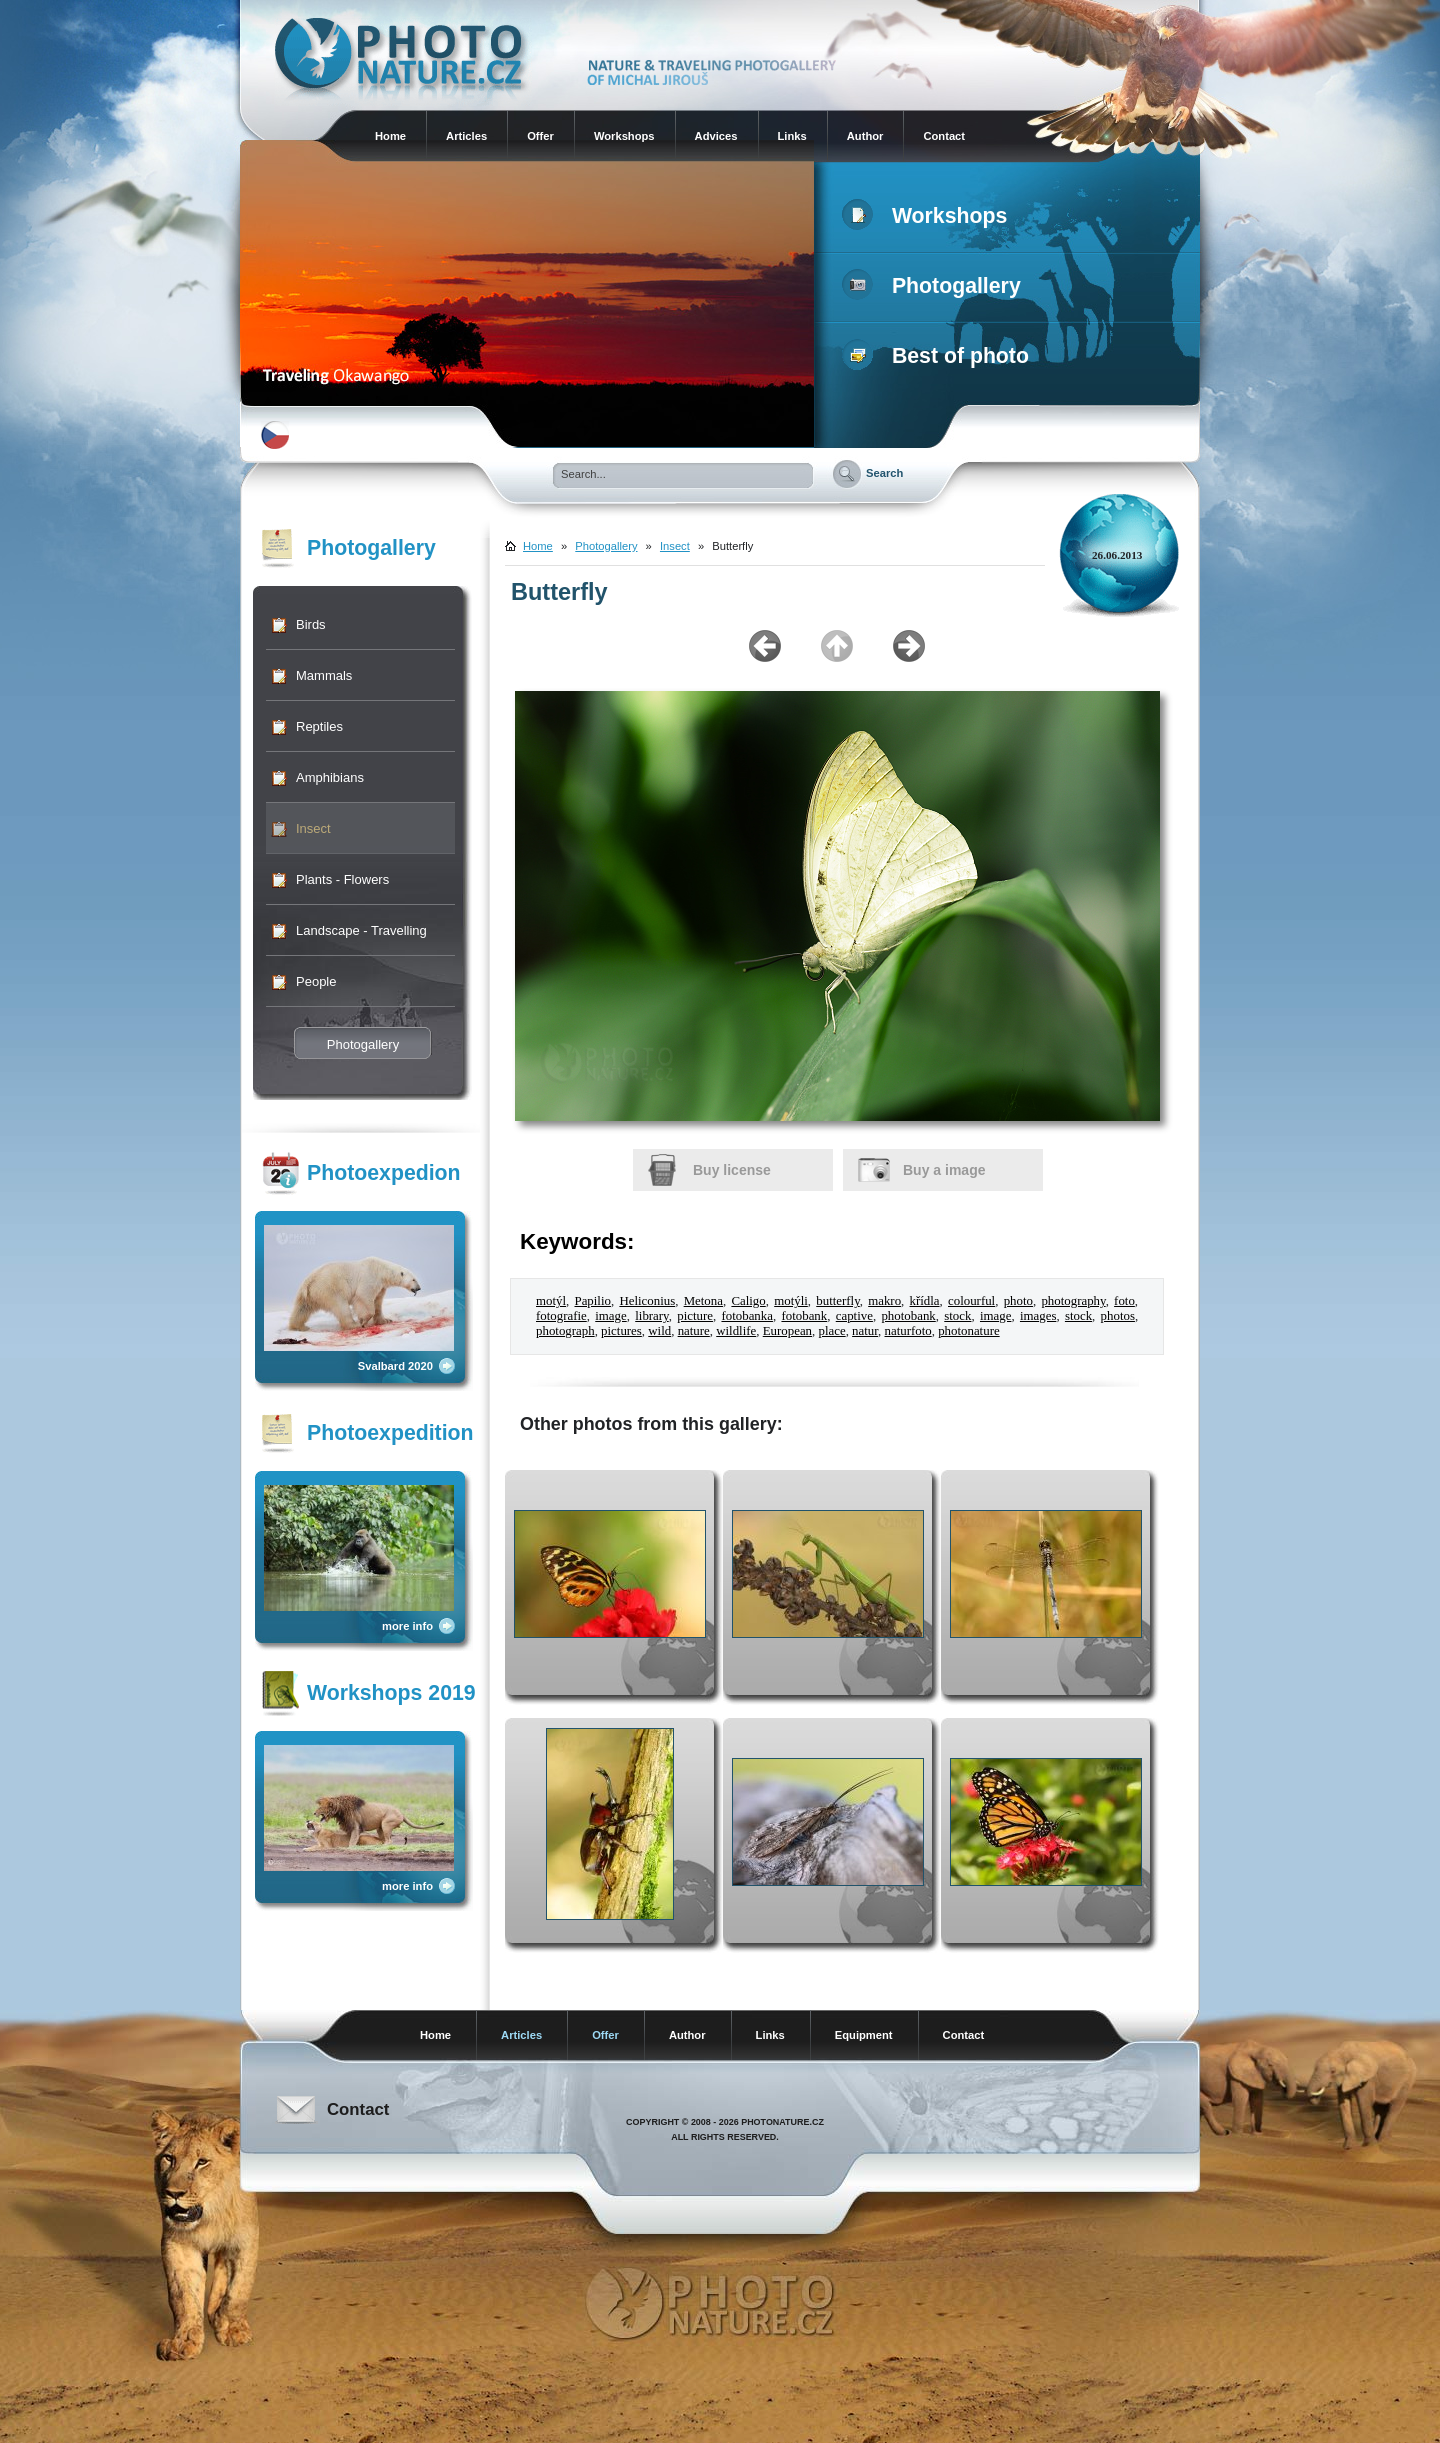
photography (1073, 1301)
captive (854, 1316)
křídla (925, 1301)
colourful (971, 1301)
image (610, 1316)
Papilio (592, 1301)
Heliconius (647, 1301)
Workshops (624, 136)
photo (1018, 1301)
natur (865, 1331)
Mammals (324, 675)
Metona (703, 1301)
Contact (944, 136)
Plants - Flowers (342, 879)
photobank (908, 1316)
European (787, 1331)
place (832, 1331)
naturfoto (908, 1331)
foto (1124, 1301)
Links (792, 136)
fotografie (561, 1316)
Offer (540, 136)
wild (659, 1331)
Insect (313, 828)
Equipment (864, 2035)
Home (390, 136)
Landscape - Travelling (361, 930)
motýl (551, 1301)
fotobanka (746, 1316)
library (651, 1316)
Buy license (732, 1170)
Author (865, 136)
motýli (791, 1301)
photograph (565, 1331)
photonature (969, 1331)
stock (957, 1316)
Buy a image (944, 1170)
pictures (621, 1331)
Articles (466, 136)
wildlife (736, 1331)
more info (407, 1626)
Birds (311, 624)
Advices (716, 136)
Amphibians (330, 777)
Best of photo (939, 356)
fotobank (804, 1316)
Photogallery (935, 286)
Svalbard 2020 (395, 1366)
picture (695, 1316)
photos (1118, 1316)
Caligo (748, 1301)
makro (884, 1301)
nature (694, 1331)
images (1038, 1316)
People (316, 981)
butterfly (838, 1301)
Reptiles (319, 726)
